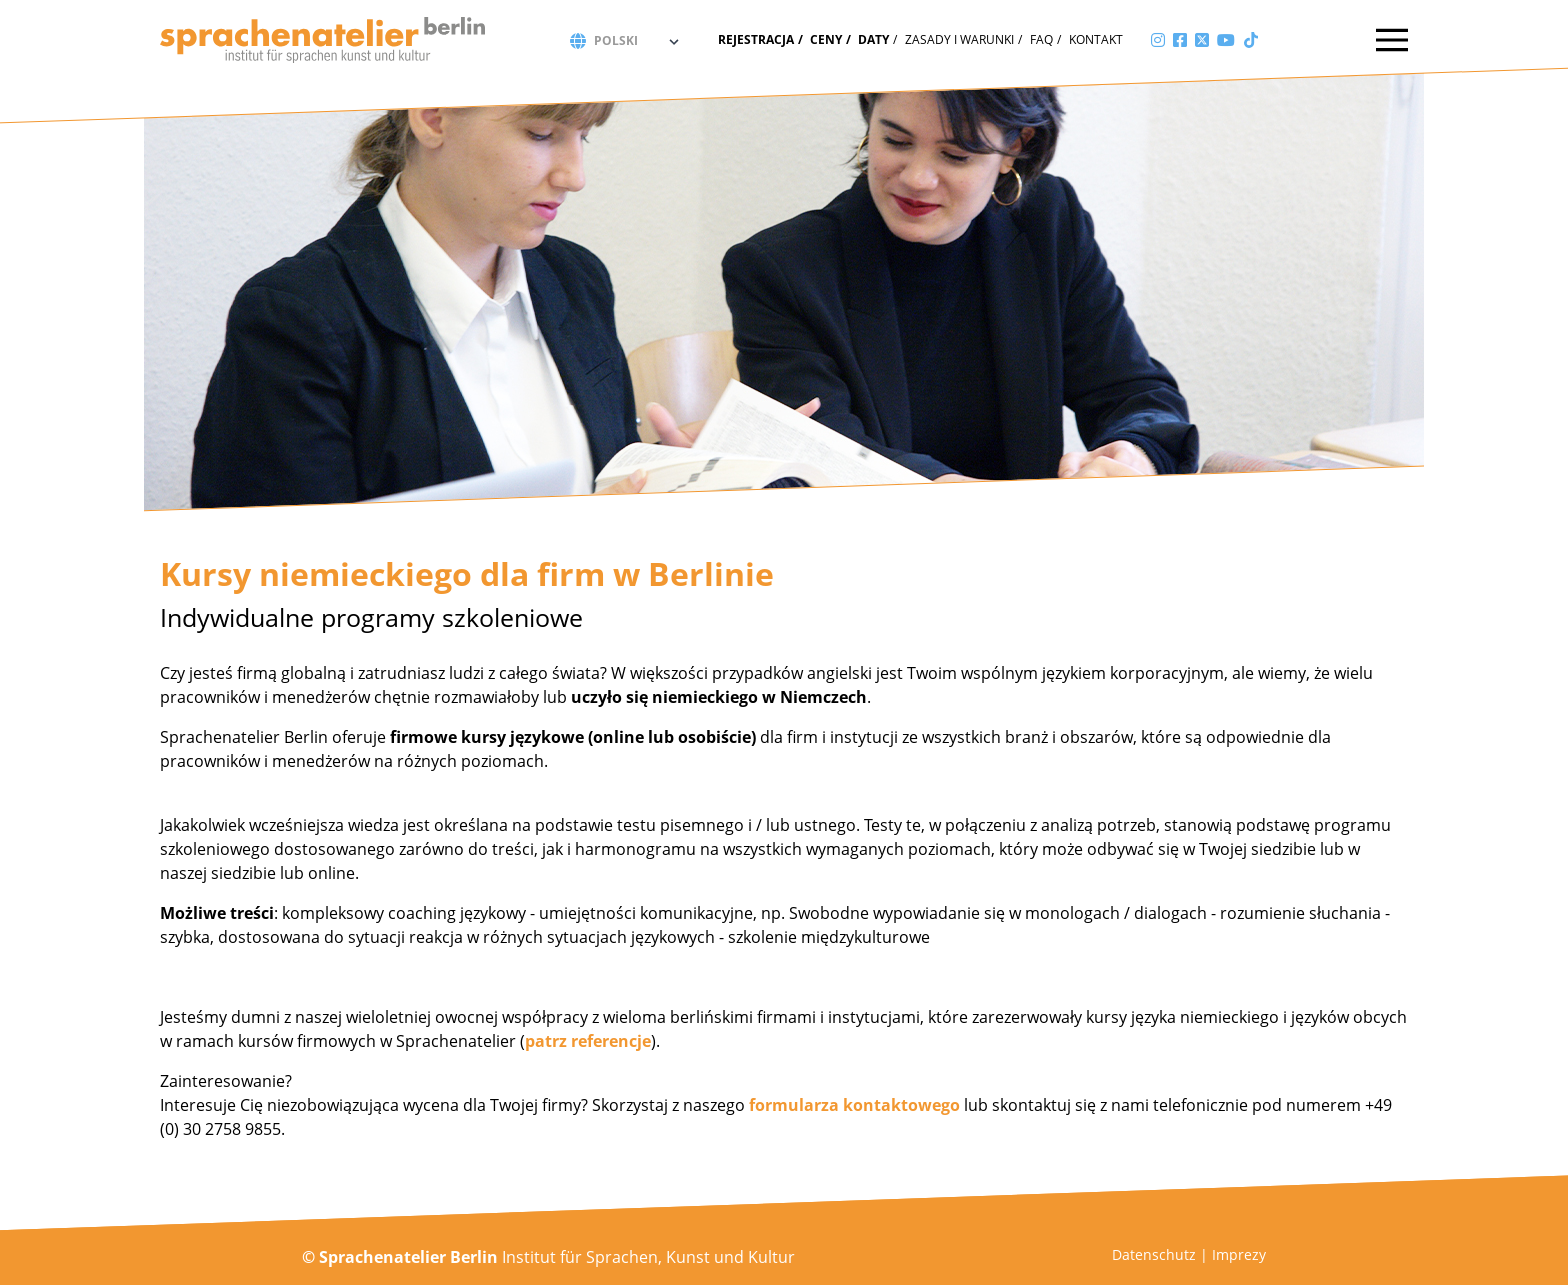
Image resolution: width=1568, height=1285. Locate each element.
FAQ (1041, 39)
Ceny (826, 39)
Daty (873, 39)
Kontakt (1096, 39)
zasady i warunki (959, 39)
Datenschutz (1154, 1254)
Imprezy (1239, 1254)
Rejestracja (756, 39)
